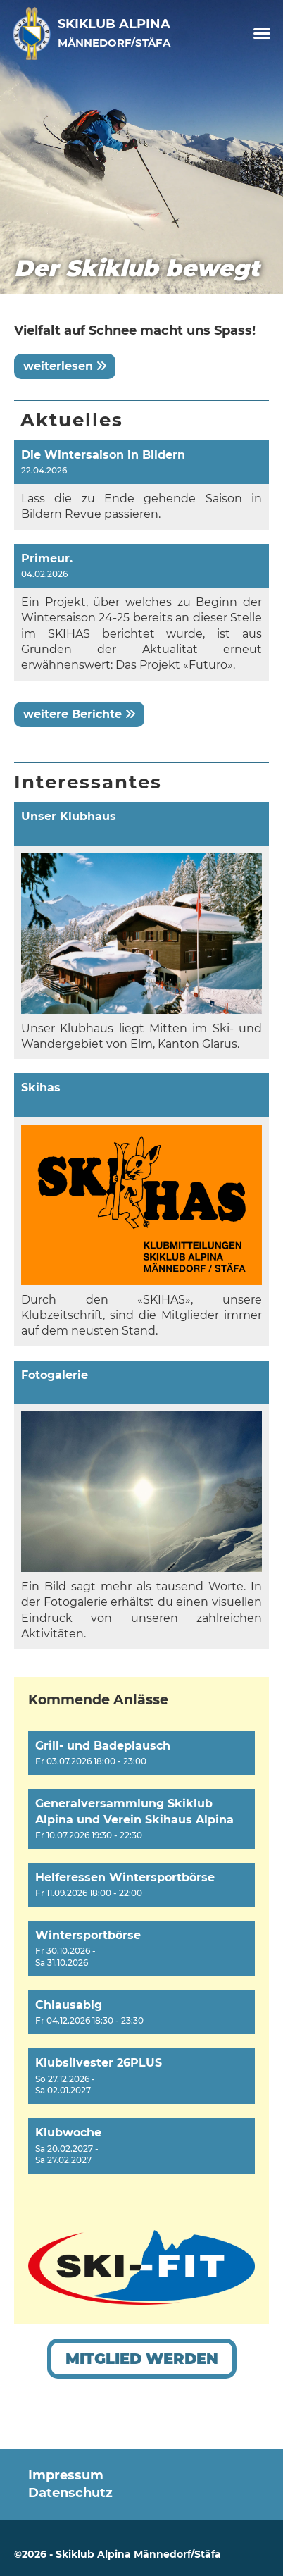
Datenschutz (70, 2493)
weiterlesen (64, 366)
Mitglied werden (141, 2358)
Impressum (65, 2475)
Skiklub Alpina (114, 32)
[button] (141, 1753)
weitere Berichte (79, 714)
